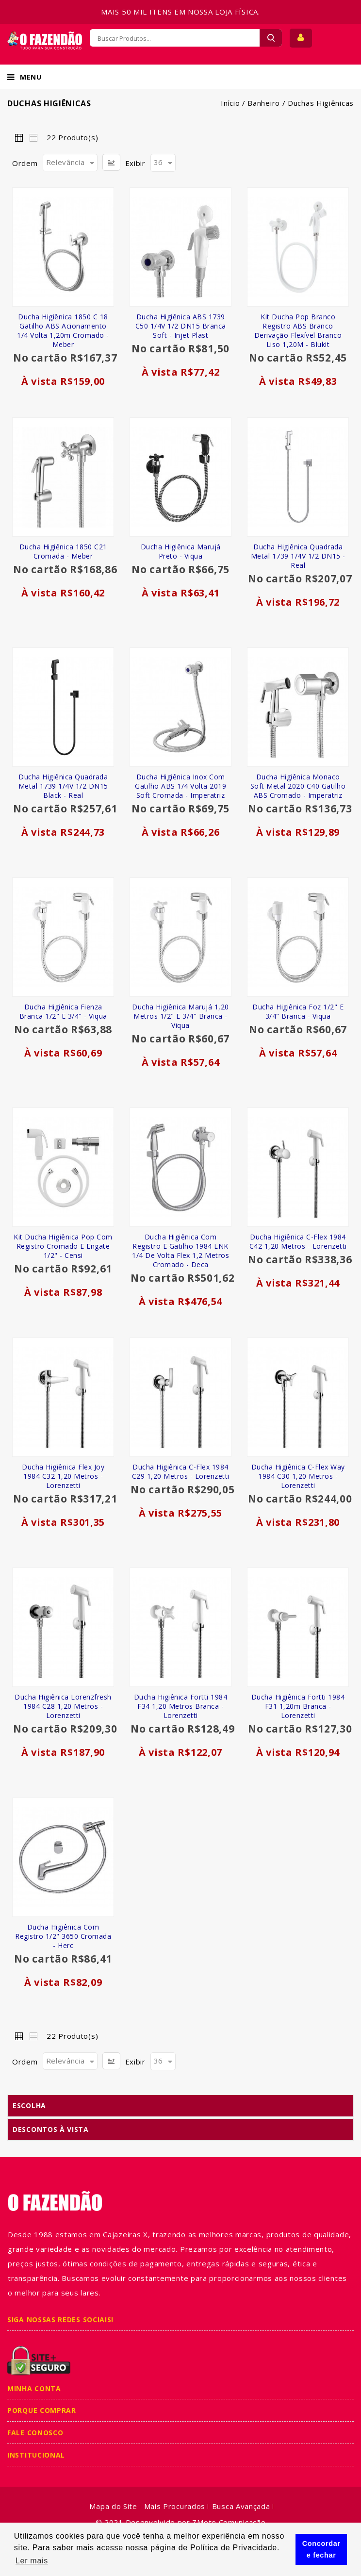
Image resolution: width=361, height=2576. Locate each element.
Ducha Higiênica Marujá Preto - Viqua (181, 551)
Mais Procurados (175, 2506)
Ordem (25, 163)
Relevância (65, 162)
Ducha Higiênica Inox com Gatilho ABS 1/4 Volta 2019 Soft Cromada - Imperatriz (180, 786)
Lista (33, 137)
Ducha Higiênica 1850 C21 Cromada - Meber (63, 551)
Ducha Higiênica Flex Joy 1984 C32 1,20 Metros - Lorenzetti (63, 1476)
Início (230, 103)
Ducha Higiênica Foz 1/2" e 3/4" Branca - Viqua (298, 1011)
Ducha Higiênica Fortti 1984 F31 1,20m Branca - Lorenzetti (298, 1706)
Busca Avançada (241, 2506)
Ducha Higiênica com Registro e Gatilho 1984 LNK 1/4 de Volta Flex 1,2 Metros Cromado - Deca (180, 1250)
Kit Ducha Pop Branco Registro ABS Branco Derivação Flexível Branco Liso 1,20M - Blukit (298, 330)
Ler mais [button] (32, 2561)
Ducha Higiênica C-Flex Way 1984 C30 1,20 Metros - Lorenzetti (298, 1476)
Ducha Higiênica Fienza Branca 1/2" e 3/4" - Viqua (63, 1011)
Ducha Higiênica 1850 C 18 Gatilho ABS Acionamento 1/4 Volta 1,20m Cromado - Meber (63, 330)
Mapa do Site (113, 2506)
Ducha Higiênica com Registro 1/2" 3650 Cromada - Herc (63, 1936)
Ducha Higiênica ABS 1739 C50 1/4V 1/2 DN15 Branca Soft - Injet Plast (180, 326)
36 (158, 162)
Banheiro (263, 103)
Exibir (135, 163)
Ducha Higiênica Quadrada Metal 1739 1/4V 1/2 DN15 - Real (298, 556)
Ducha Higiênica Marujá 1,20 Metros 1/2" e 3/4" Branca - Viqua (180, 1016)
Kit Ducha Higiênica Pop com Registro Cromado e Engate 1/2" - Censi (63, 1246)
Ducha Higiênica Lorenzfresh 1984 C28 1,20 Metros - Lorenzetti (63, 1706)
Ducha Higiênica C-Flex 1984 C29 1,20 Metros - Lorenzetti (181, 1471)
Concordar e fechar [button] (321, 2549)
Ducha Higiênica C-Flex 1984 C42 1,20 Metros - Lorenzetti (298, 1241)
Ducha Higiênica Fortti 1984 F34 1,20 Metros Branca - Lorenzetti (181, 1706)
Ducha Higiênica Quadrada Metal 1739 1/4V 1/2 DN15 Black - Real (63, 786)
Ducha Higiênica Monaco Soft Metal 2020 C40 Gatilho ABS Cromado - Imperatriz (298, 786)
